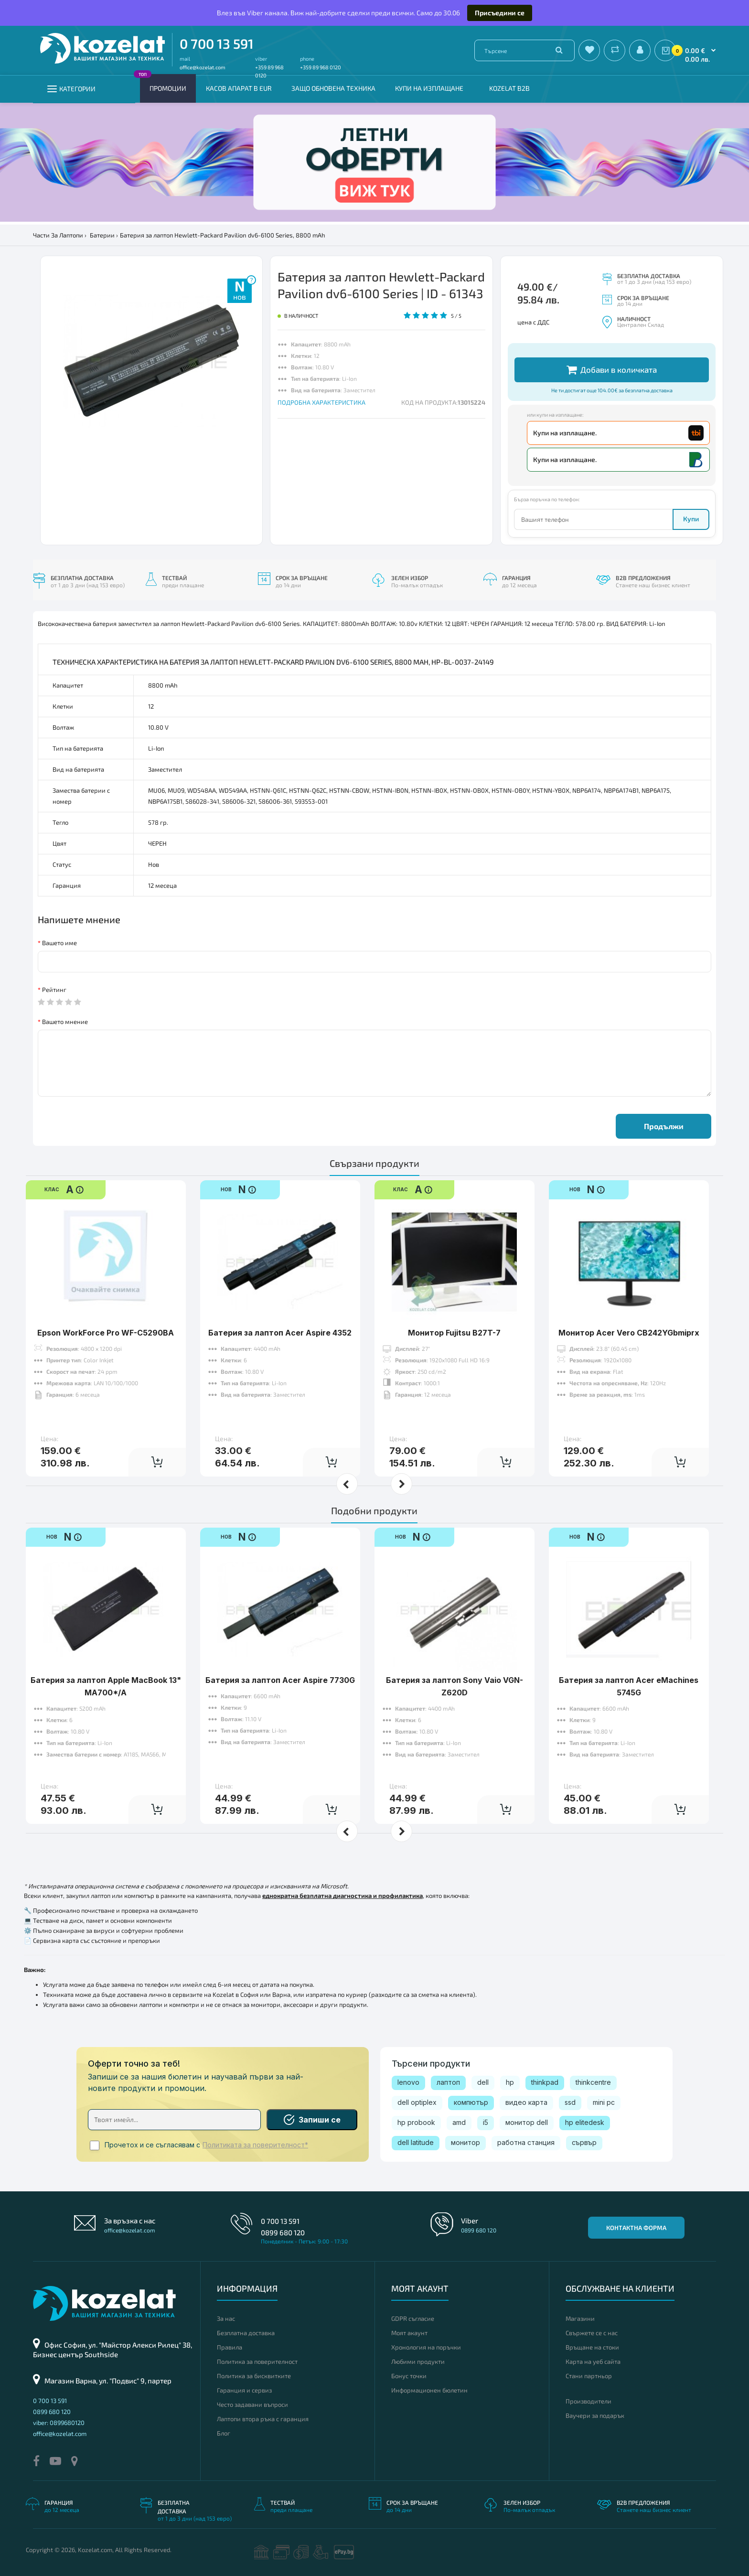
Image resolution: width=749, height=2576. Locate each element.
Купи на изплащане (429, 88)
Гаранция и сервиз (244, 2390)
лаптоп (448, 2082)
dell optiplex (417, 2102)
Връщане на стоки (592, 2347)
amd (459, 2122)
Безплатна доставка (246, 2333)
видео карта (526, 2102)
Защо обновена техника (333, 88)
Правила (229, 2347)
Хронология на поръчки (426, 2347)
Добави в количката (612, 369)
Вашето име (59, 943)
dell (483, 2082)
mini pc (604, 2102)
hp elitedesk (584, 2122)
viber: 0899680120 (59, 2422)
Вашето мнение (65, 1021)
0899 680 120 (283, 2232)
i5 (485, 2122)
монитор (465, 2142)
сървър (584, 2142)
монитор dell (526, 2122)
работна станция (526, 2142)
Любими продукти (418, 2361)
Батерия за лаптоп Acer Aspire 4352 (280, 1303)
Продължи (664, 1126)
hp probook (416, 2122)
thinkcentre (593, 2082)
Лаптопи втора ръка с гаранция (263, 2419)
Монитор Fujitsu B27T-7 (454, 1303)
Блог (223, 2433)
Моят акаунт (409, 2333)
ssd (570, 2102)
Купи (691, 519)
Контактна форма (636, 2227)
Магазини (580, 2318)
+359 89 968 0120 (320, 67)
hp (510, 2082)
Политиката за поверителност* (255, 2145)
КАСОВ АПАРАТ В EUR (239, 88)
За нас (226, 2318)
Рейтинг (54, 989)
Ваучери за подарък (595, 2415)
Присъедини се (499, 13)
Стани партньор (589, 2376)
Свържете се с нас (592, 2333)
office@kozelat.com (202, 67)
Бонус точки (409, 2376)
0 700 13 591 (217, 43)
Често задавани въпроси (252, 2404)
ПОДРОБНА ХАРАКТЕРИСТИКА (321, 402)
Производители (588, 2401)
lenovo (408, 2082)
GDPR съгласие (412, 2318)
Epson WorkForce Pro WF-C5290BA (105, 1303)
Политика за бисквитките (254, 2376)
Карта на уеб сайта (593, 2361)
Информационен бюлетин (429, 2390)
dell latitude (415, 2142)
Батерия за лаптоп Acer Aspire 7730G (280, 1650)
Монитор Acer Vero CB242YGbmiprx (628, 1303)
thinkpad (544, 2082)
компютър (471, 2102)
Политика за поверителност (257, 2361)
